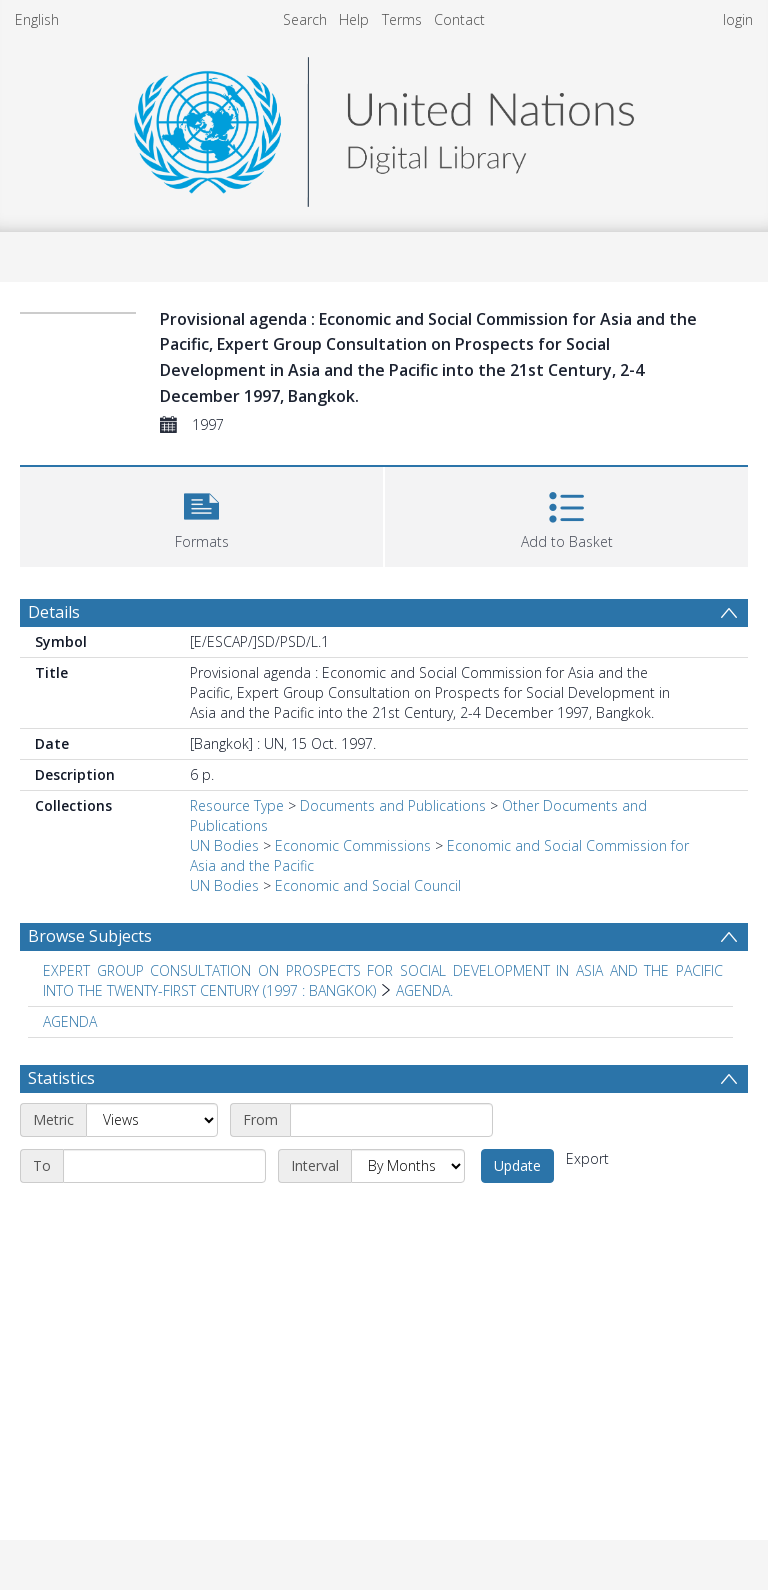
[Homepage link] (384, 126)
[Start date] (391, 1120)
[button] (201, 514)
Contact (459, 19)
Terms (402, 19)
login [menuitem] (738, 19)
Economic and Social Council (368, 885)
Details (54, 612)
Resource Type (237, 805)
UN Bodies (224, 845)
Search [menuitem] (305, 19)
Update (517, 1165)
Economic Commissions (353, 845)
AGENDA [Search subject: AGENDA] (70, 1021)
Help (354, 19)
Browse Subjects (90, 936)
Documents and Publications (393, 805)
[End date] (164, 1166)
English (37, 19)
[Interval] (408, 1166)
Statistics (61, 1078)
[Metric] (152, 1120)
